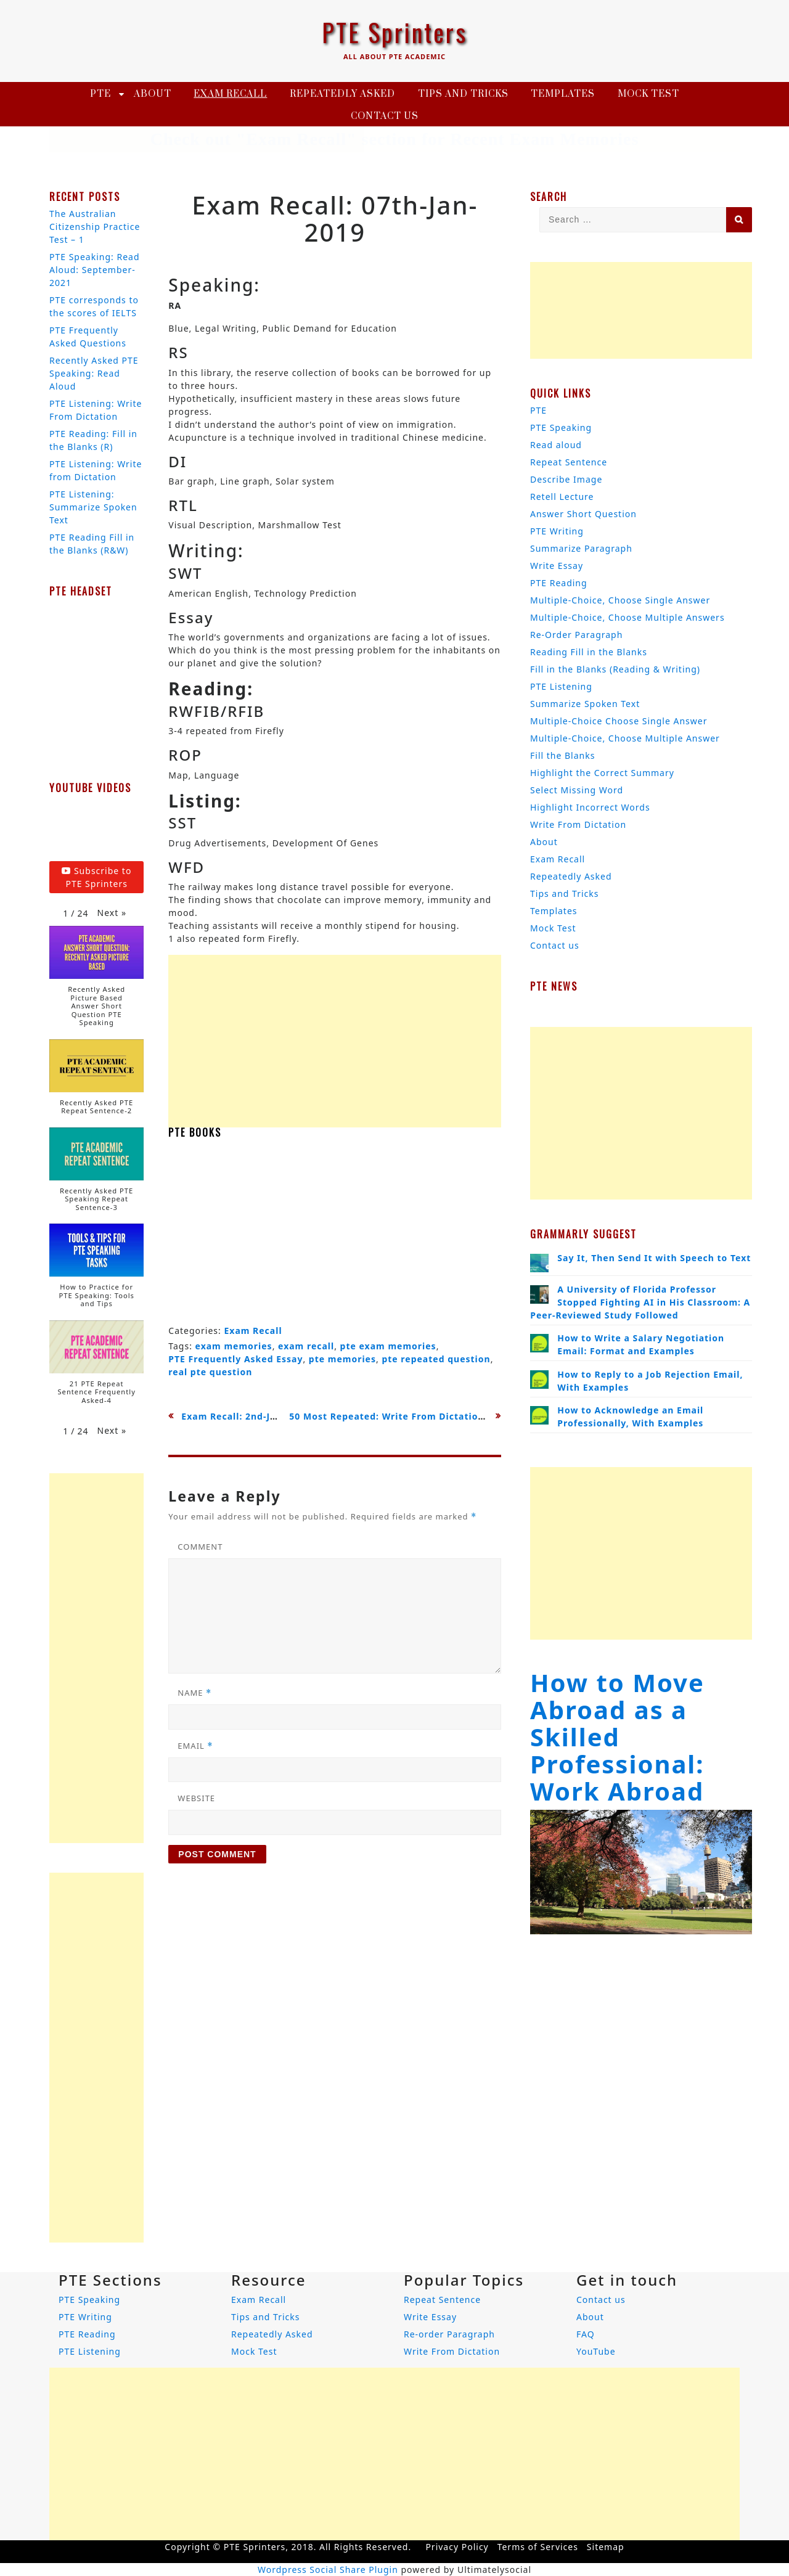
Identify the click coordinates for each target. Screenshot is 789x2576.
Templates (563, 94)
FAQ (585, 2334)
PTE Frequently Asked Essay (235, 1359)
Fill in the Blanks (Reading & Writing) (615, 669)
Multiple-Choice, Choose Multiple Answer (625, 738)
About (152, 94)
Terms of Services (537, 2547)
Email (195, 1745)
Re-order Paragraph (449, 2334)
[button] (112, 912)
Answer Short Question (583, 514)
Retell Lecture (562, 496)
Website (196, 1798)
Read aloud (556, 445)
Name (194, 1692)
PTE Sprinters (394, 32)
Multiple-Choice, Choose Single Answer (620, 600)
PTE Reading (558, 583)
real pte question (210, 1372)
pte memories (342, 1359)
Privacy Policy (456, 2547)
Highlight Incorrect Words (590, 807)
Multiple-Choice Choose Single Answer (618, 721)
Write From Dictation (578, 824)
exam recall (306, 1346)
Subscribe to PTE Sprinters (96, 877)
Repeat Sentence (568, 462)
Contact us (385, 116)
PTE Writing (557, 531)
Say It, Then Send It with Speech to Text (654, 1258)
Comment (200, 1546)
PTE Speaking (561, 427)
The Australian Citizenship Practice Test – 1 (94, 226)
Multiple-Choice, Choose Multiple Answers (627, 617)
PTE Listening (561, 686)
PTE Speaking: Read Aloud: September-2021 (94, 269)
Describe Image (566, 479)
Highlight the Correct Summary (602, 773)
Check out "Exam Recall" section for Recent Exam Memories (394, 139)
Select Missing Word (576, 790)
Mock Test (648, 94)
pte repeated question (436, 1359)
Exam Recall (230, 94)
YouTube (596, 2351)
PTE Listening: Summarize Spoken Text (93, 507)
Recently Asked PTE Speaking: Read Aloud (94, 373)
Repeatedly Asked (342, 94)
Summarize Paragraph (581, 548)
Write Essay (556, 565)
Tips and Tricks (463, 94)
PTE (100, 94)
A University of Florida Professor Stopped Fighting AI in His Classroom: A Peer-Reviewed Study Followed (640, 1302)
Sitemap (605, 2547)
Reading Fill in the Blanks (588, 652)
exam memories (233, 1346)
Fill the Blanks (562, 755)
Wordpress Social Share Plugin (329, 2569)
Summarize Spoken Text (585, 703)
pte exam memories (388, 1346)
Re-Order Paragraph (576, 634)
